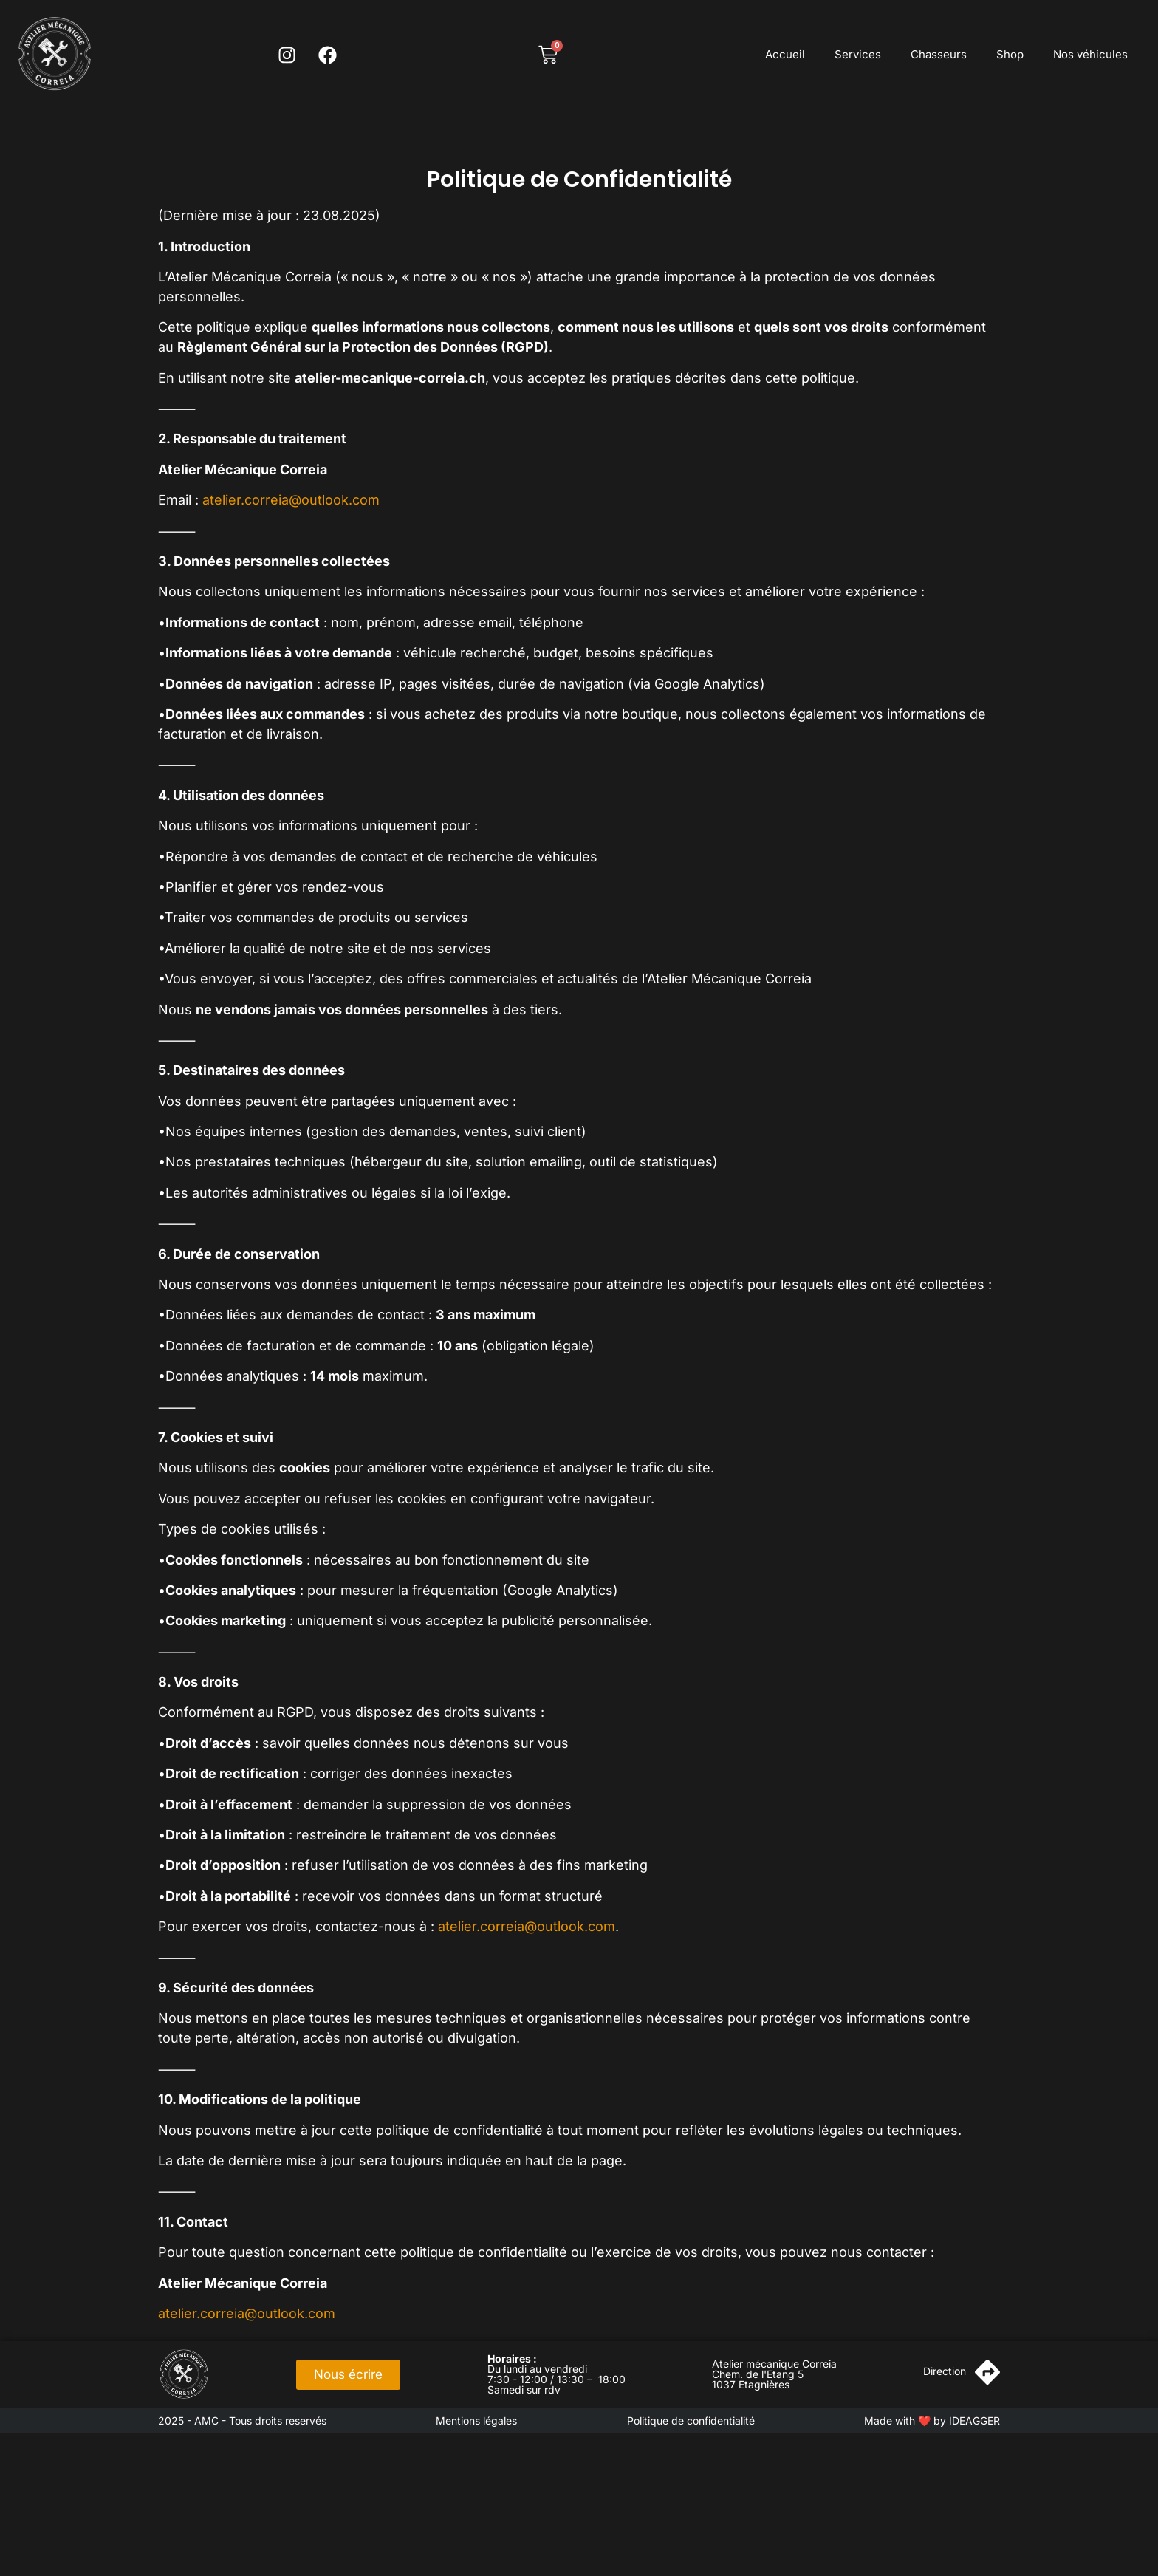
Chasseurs (939, 54)
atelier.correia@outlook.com (291, 500)
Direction (944, 2371)
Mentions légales (476, 2420)
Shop (1010, 54)
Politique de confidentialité (691, 2420)
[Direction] (987, 2372)
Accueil (785, 54)
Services (858, 54)
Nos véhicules (1090, 54)
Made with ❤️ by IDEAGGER (932, 2420)
